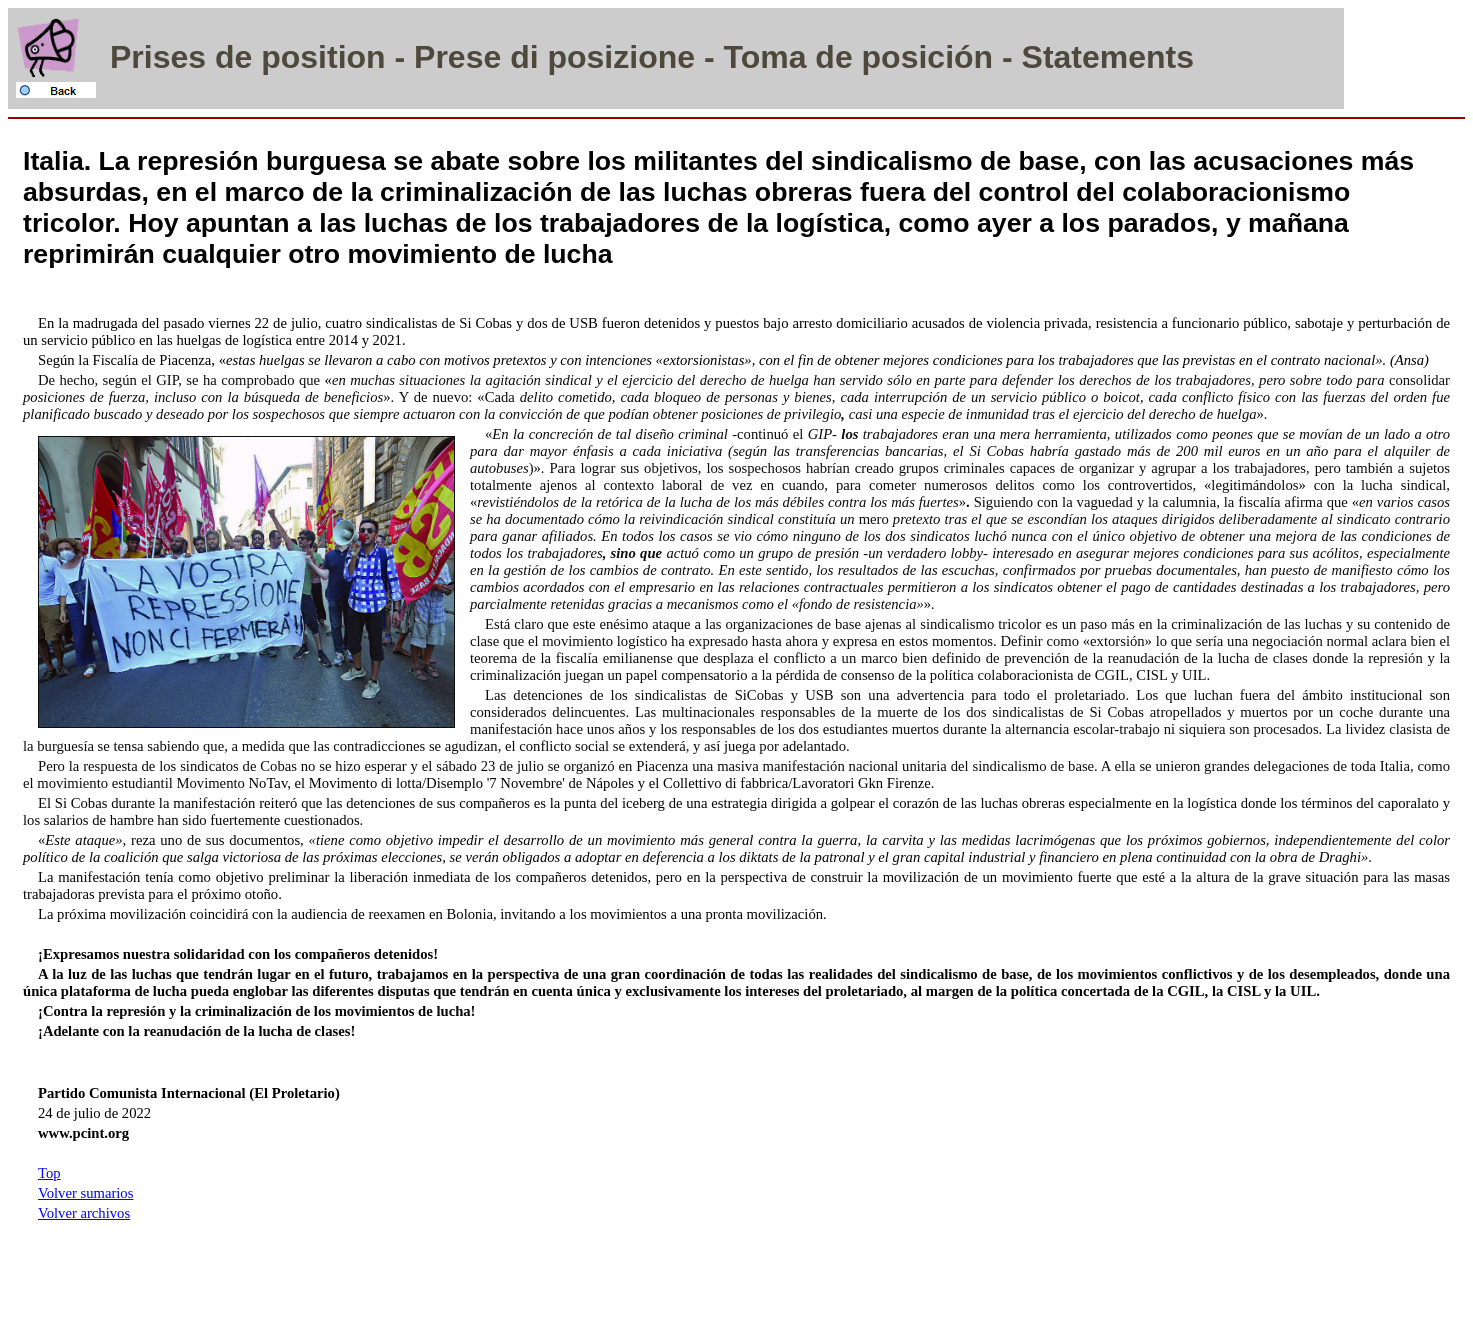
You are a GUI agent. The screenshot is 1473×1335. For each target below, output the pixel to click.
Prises (158, 57)
